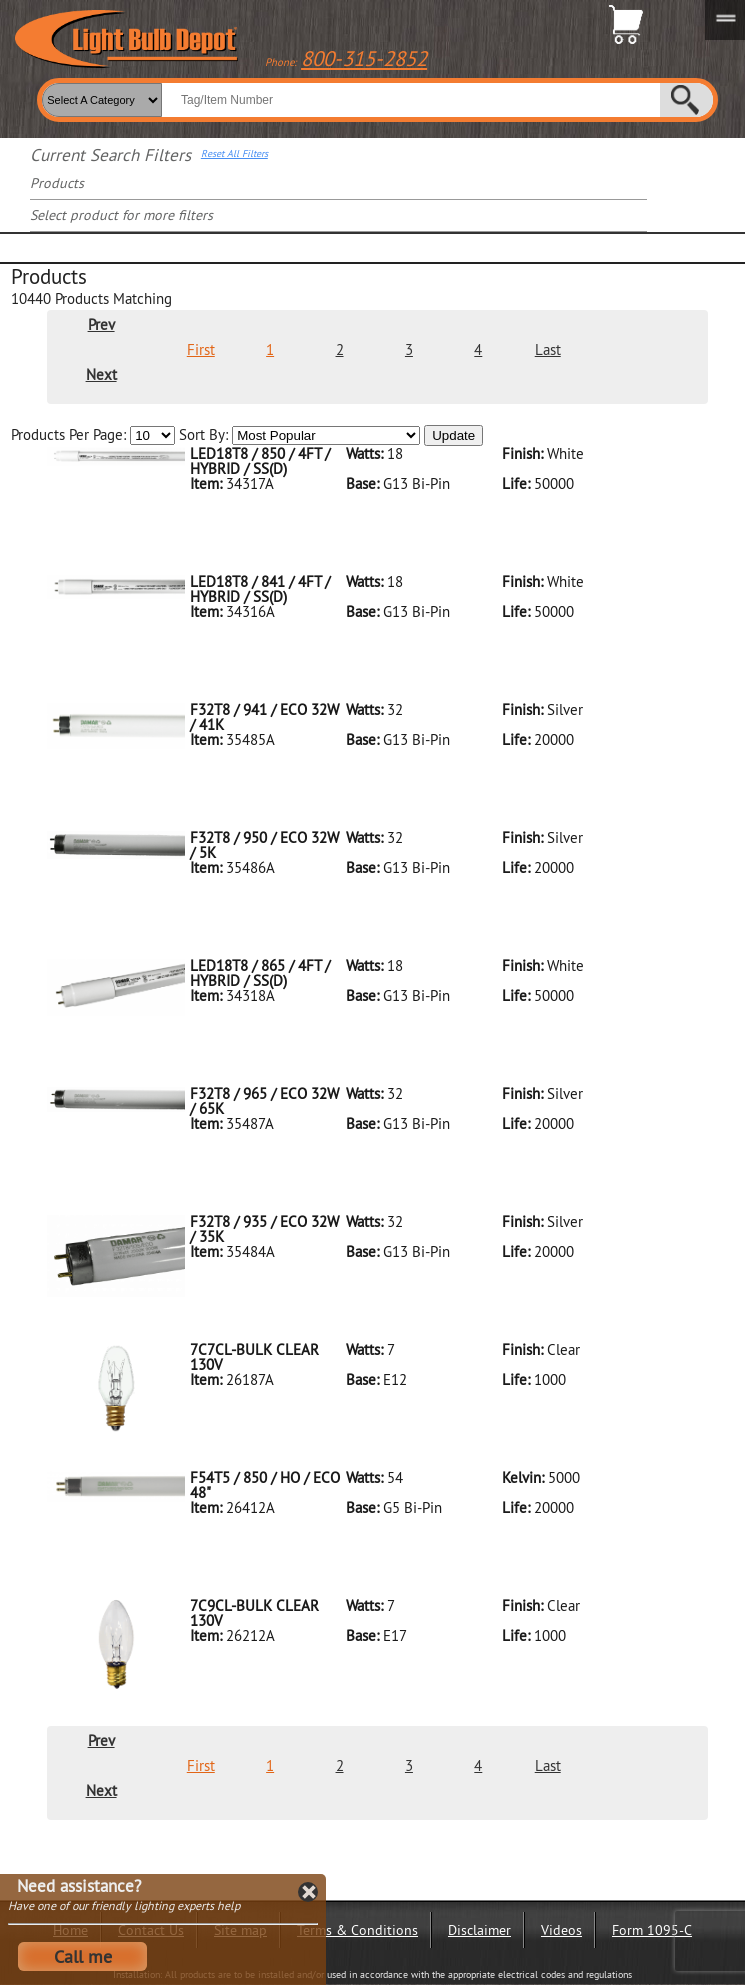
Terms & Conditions (357, 1930)
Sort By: (299, 435)
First (201, 349)
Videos (561, 1930)
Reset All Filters (234, 154)
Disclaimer (479, 1930)
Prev (101, 324)
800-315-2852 (364, 58)
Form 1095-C (652, 1930)
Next (101, 374)
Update (453, 435)
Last (548, 349)
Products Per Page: (93, 435)
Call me (83, 1956)
